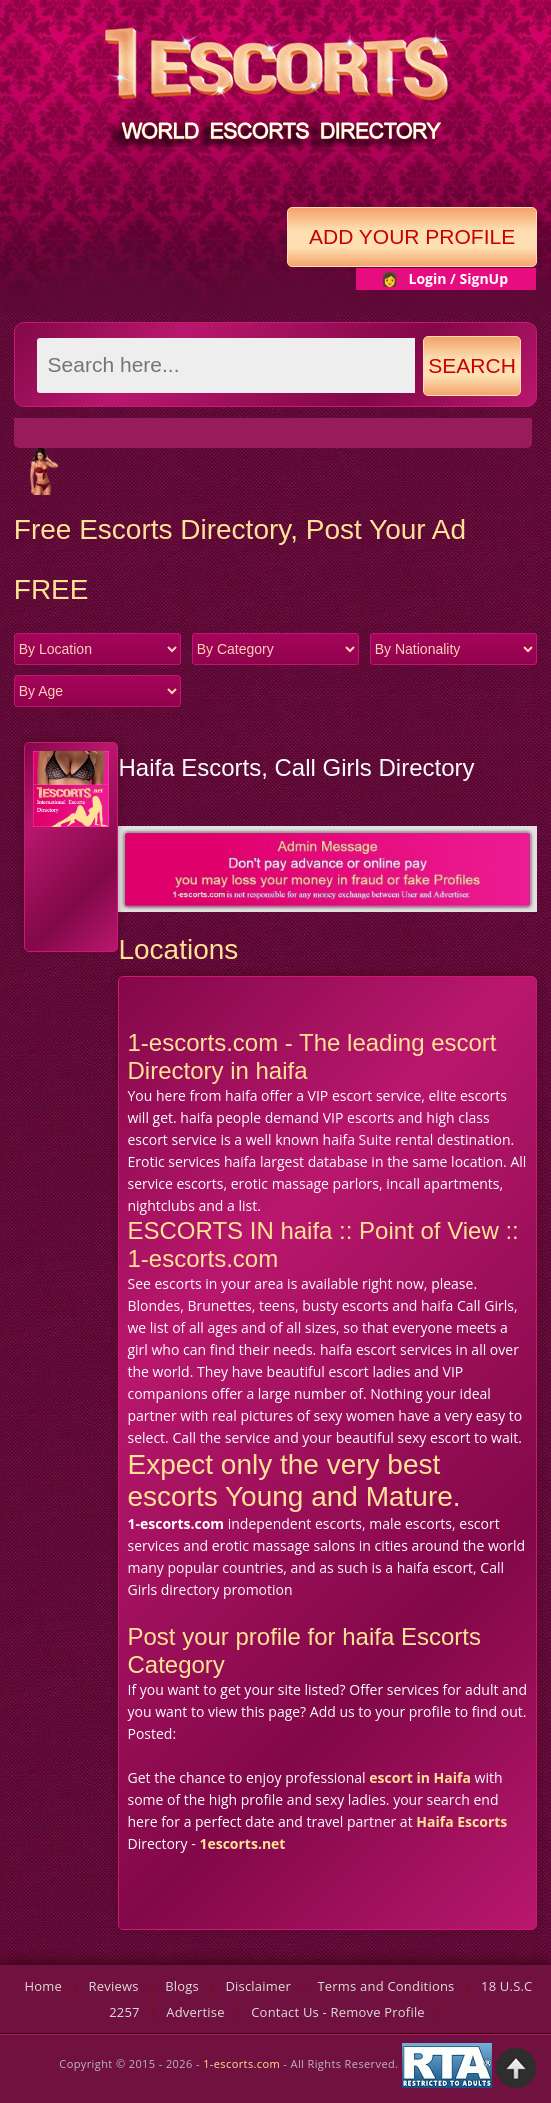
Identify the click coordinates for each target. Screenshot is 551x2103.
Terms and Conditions (385, 1986)
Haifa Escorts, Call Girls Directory (296, 767)
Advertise (195, 2012)
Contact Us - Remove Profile (338, 2012)
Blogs (182, 1986)
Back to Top (516, 2068)
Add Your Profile (412, 236)
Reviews (114, 1986)
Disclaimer (258, 1986)
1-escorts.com (243, 2063)
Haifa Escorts (461, 1821)
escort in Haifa (420, 1777)
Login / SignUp (458, 278)
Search (472, 365)
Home (44, 1986)
